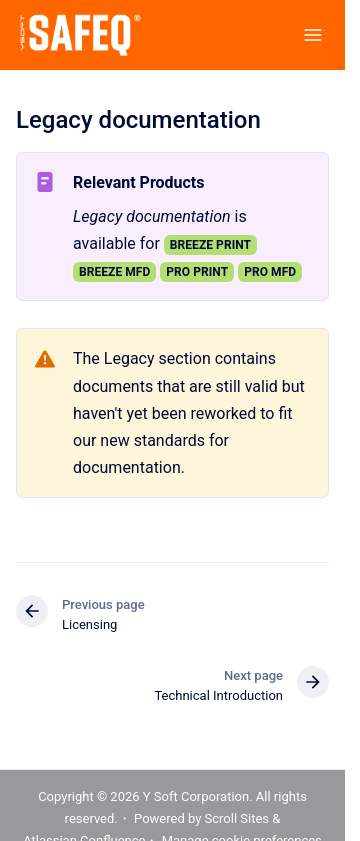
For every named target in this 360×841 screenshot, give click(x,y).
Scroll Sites (237, 818)
